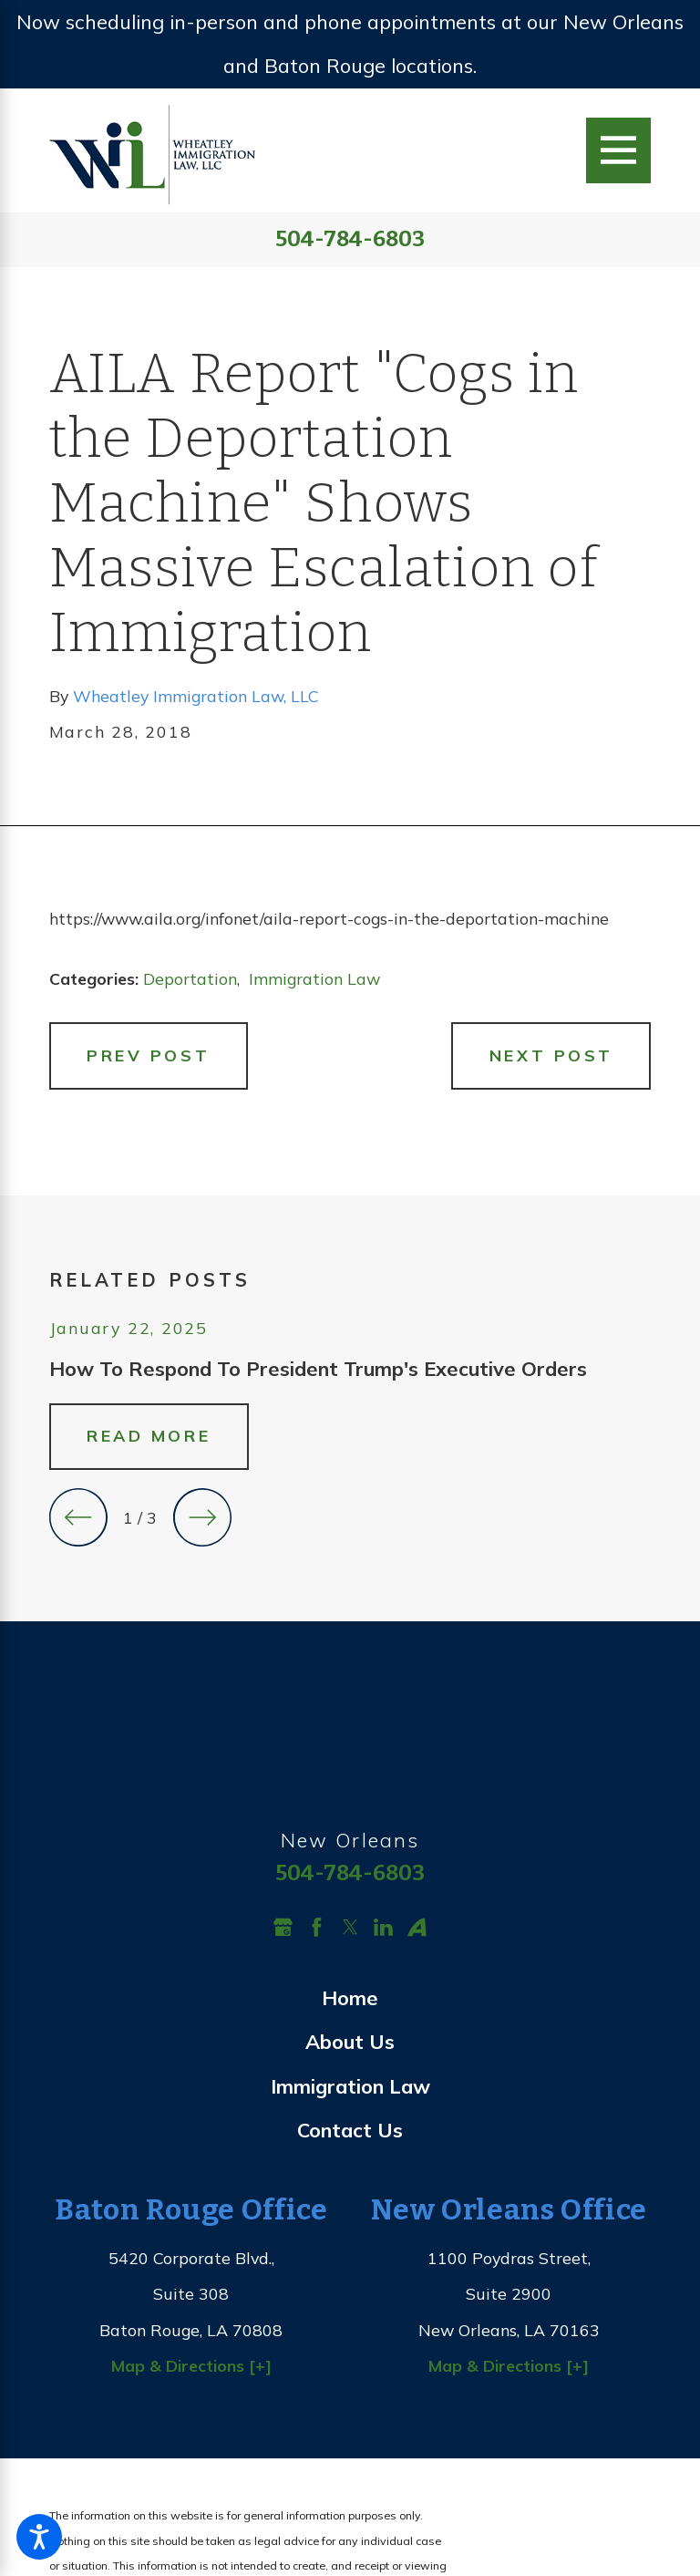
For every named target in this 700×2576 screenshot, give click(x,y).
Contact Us (350, 2129)
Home (350, 1997)
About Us (350, 2041)
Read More (149, 1435)
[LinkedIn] (383, 1927)
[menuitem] (350, 1998)
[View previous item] (78, 1517)
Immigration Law (314, 978)
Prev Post (148, 1055)
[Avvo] (417, 1927)
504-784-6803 (350, 240)
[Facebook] (316, 1927)
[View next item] (202, 1517)
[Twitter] (350, 1927)
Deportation (190, 978)
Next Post (551, 1055)
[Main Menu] (618, 150)
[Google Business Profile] (283, 1927)
